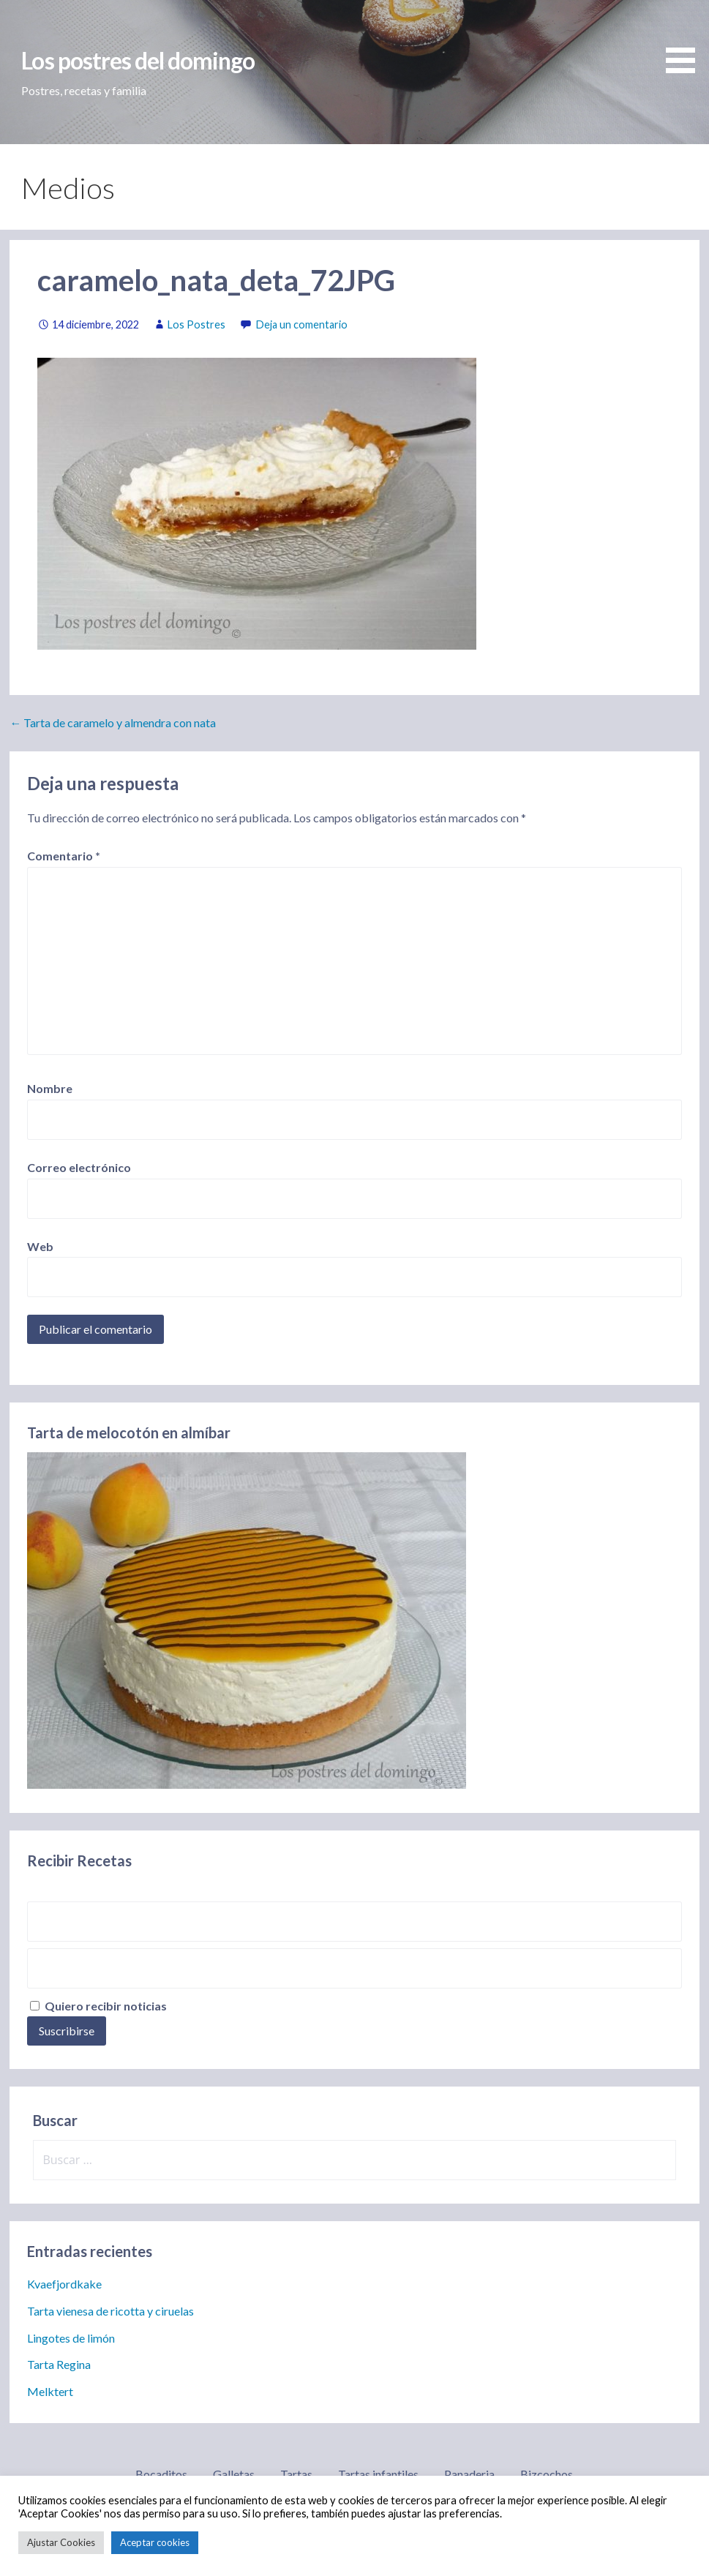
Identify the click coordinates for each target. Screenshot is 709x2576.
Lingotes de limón (71, 2338)
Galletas (234, 2474)
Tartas (296, 2474)
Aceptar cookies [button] (155, 2542)
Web (40, 1246)
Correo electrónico (79, 1167)
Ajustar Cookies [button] (61, 2542)
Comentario (63, 856)
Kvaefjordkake (64, 2284)
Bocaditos (161, 2474)
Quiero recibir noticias (98, 2006)
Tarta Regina (59, 2364)
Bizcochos (546, 2474)
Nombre (49, 1088)
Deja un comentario (302, 324)
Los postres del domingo (138, 60)
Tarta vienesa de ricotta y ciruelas (110, 2311)
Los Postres (196, 324)
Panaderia (469, 2474)
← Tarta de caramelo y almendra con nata (113, 722)
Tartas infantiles (378, 2474)
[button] (685, 39)
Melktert (50, 2391)
